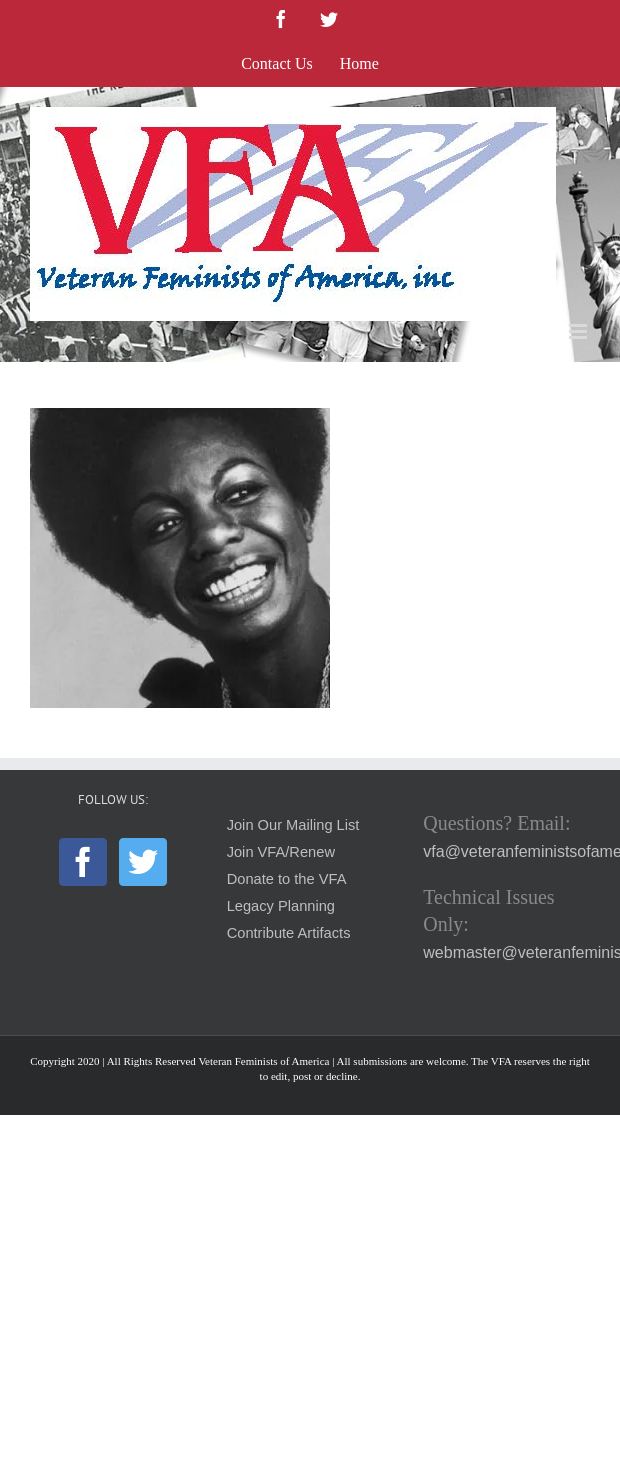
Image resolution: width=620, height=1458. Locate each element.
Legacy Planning (281, 906)
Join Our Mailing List (293, 825)
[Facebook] (83, 862)
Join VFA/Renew (281, 852)
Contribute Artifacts (289, 933)
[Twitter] (143, 862)
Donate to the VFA (287, 879)
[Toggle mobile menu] (579, 331)
